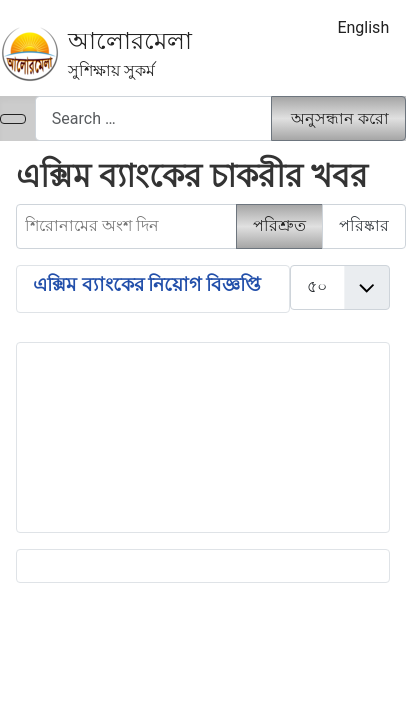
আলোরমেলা (130, 41)
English (363, 27)
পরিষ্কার (364, 225)
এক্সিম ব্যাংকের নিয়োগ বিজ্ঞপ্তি (147, 285)
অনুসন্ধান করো (340, 118)
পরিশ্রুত (279, 225)
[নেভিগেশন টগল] (13, 119)
